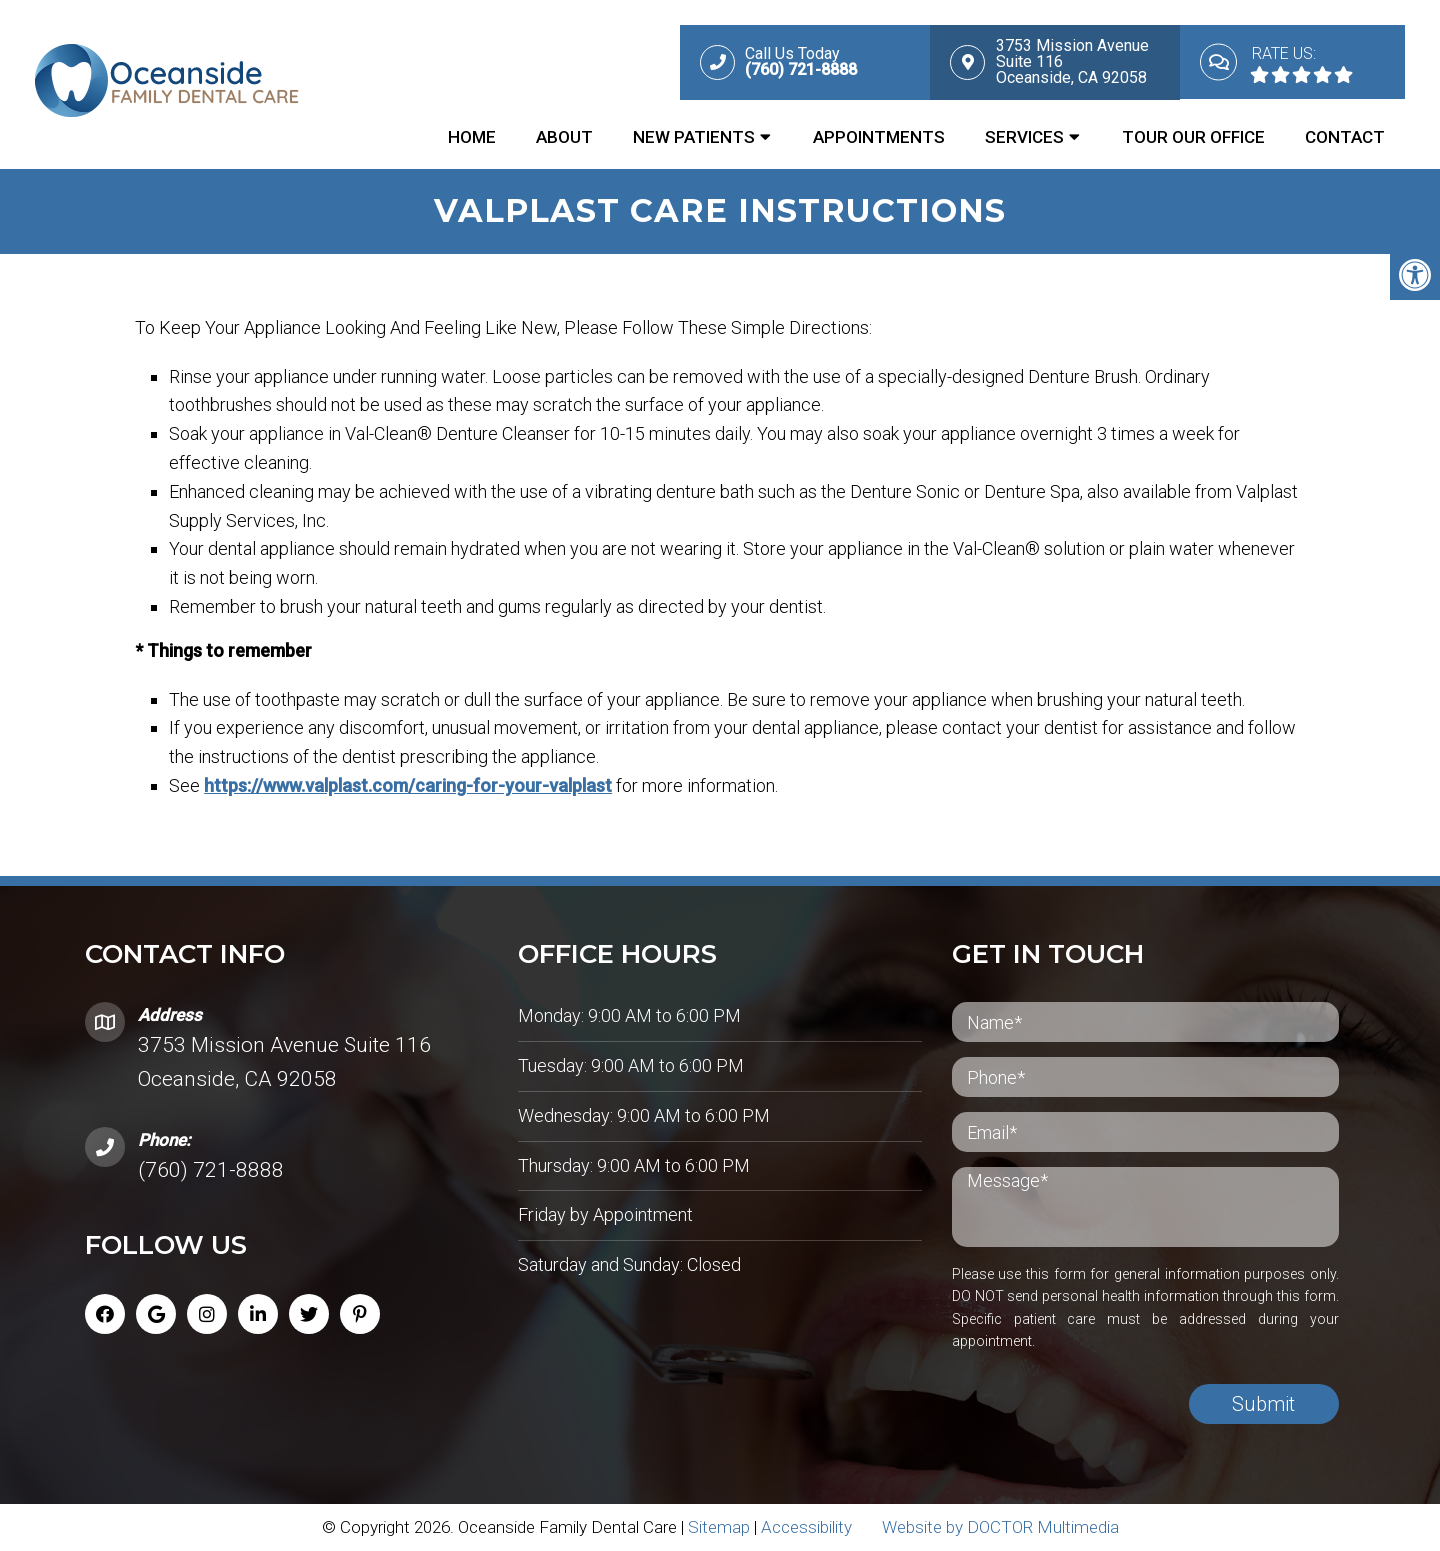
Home (472, 137)
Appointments (879, 137)
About (564, 137)
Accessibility (806, 1527)
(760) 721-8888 (211, 1170)
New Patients (694, 137)
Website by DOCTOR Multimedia (1000, 1527)
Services (1024, 137)
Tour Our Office (1193, 137)
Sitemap (719, 1527)
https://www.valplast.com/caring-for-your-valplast (448, 785)
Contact (1345, 137)
